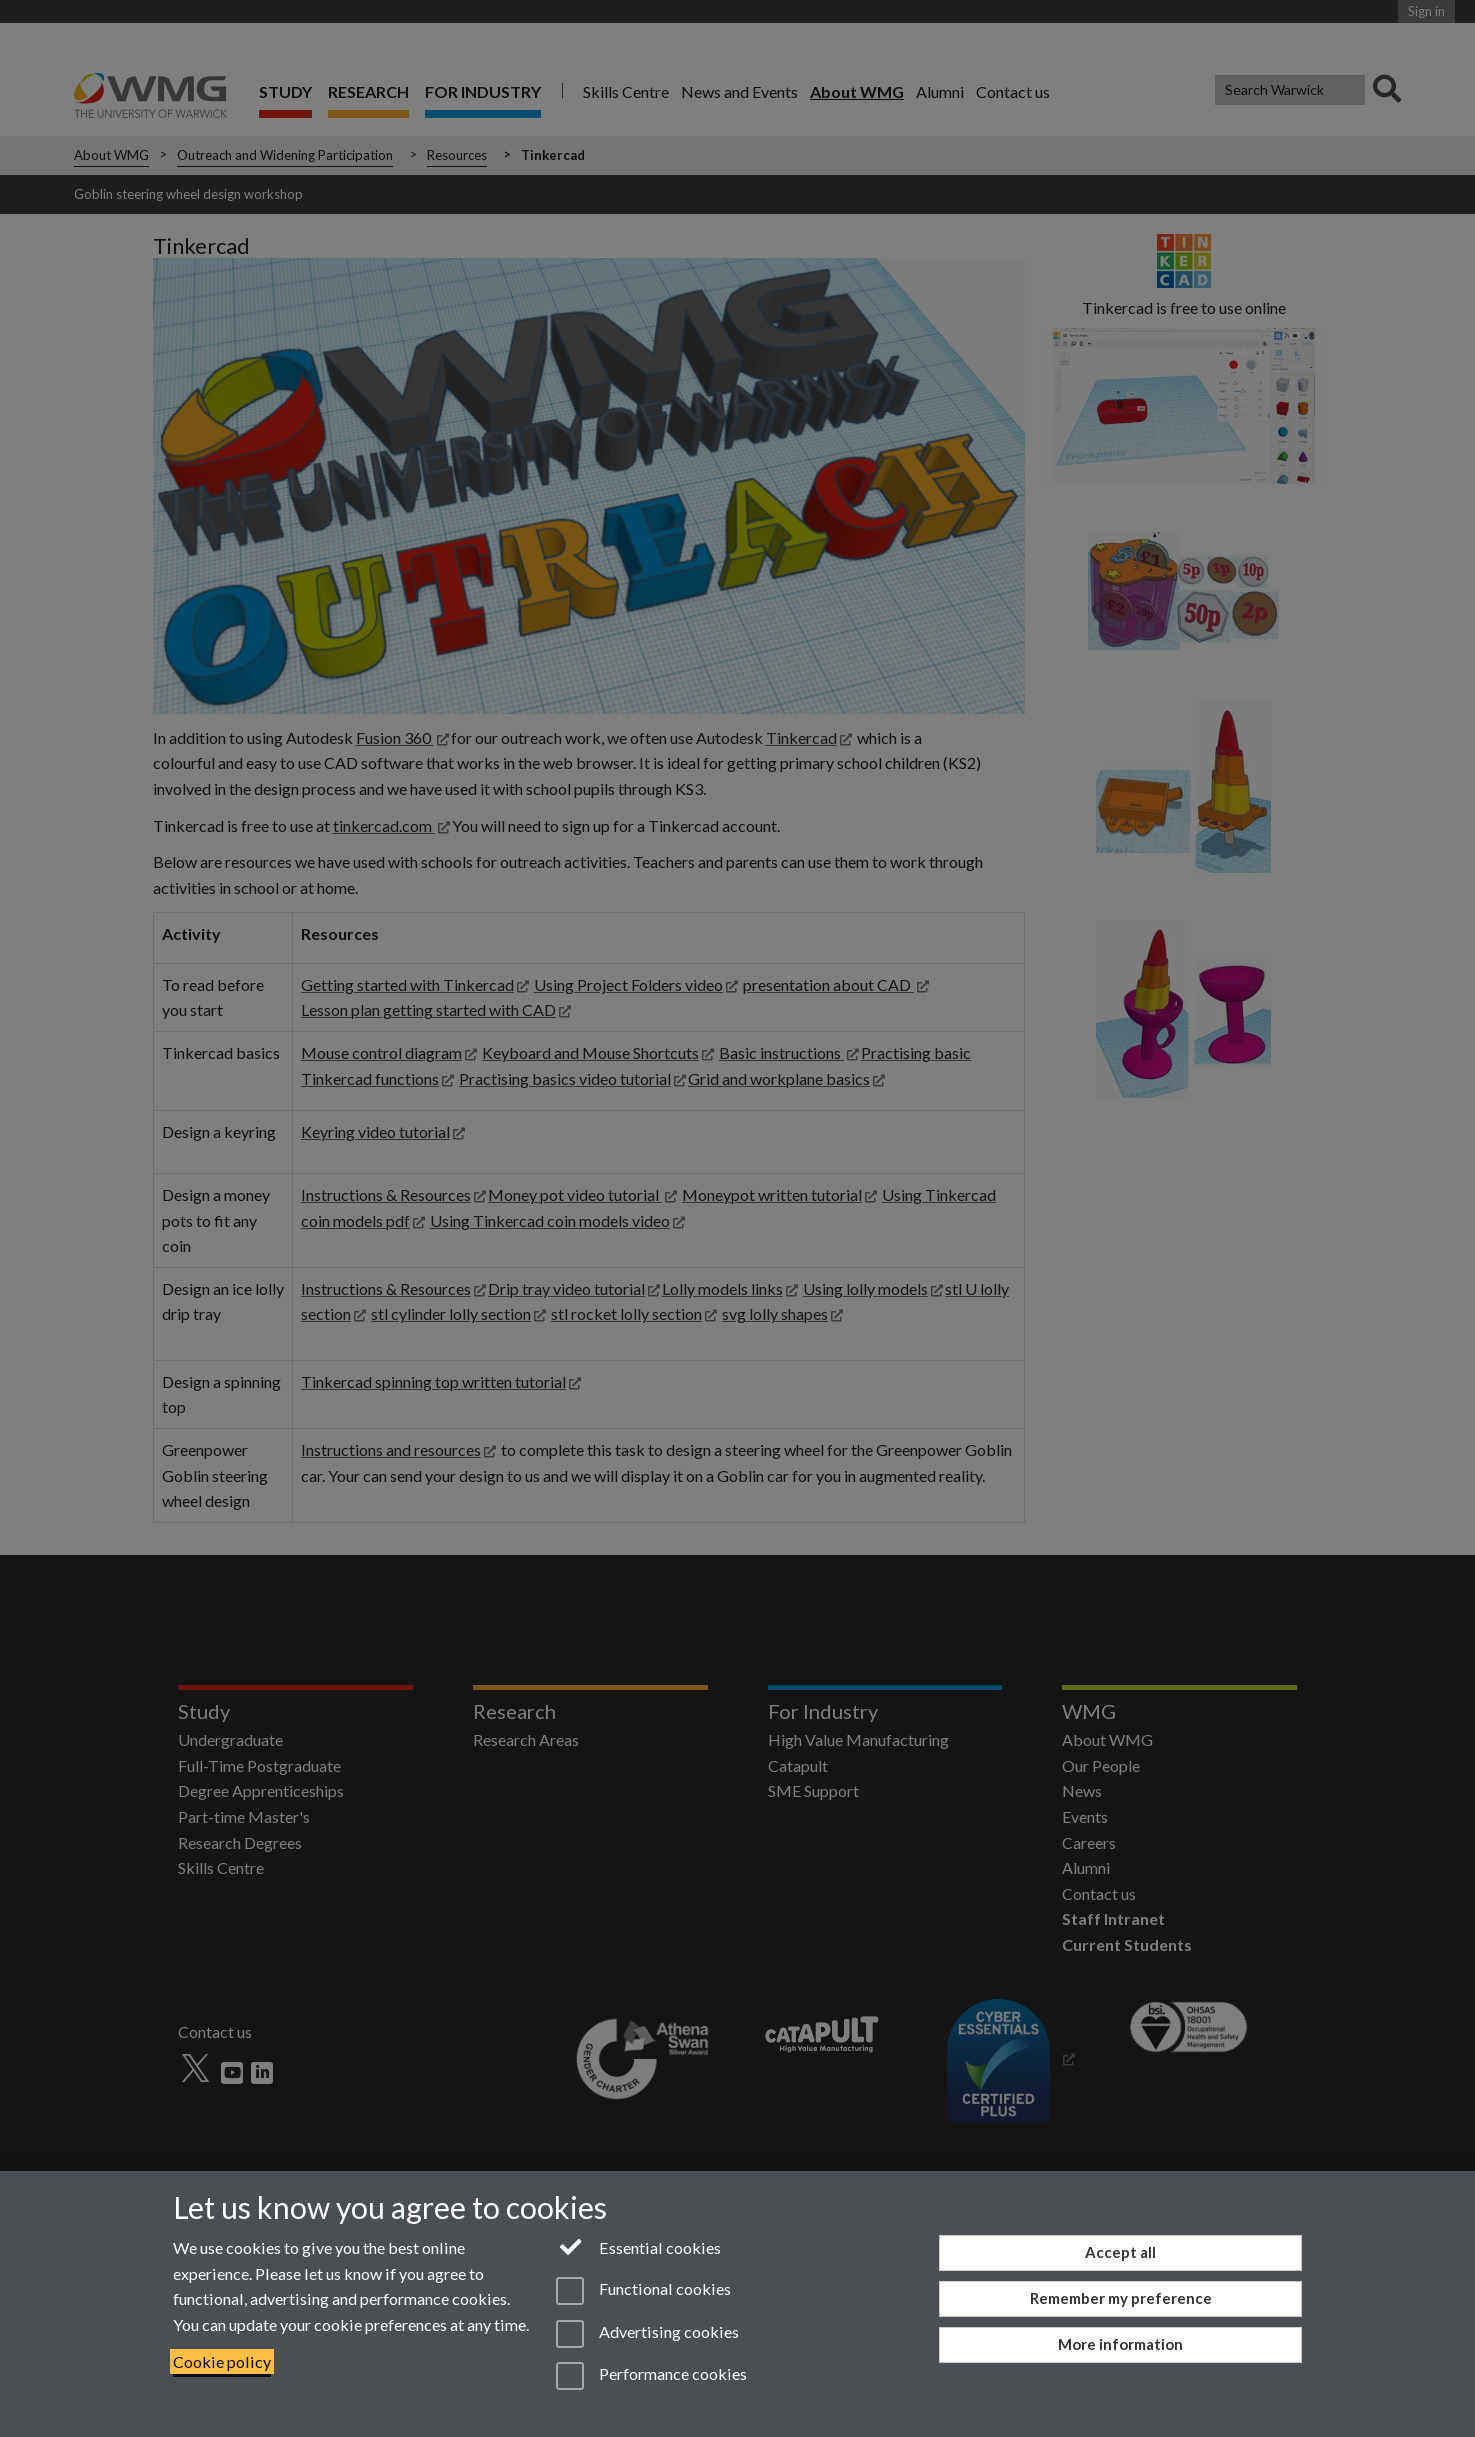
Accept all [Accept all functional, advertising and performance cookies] (1120, 2252)
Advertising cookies (647, 2334)
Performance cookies (651, 2376)
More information (1120, 2344)
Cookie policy (222, 2361)
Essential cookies (638, 2246)
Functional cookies (643, 2291)
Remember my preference (1121, 2298)
